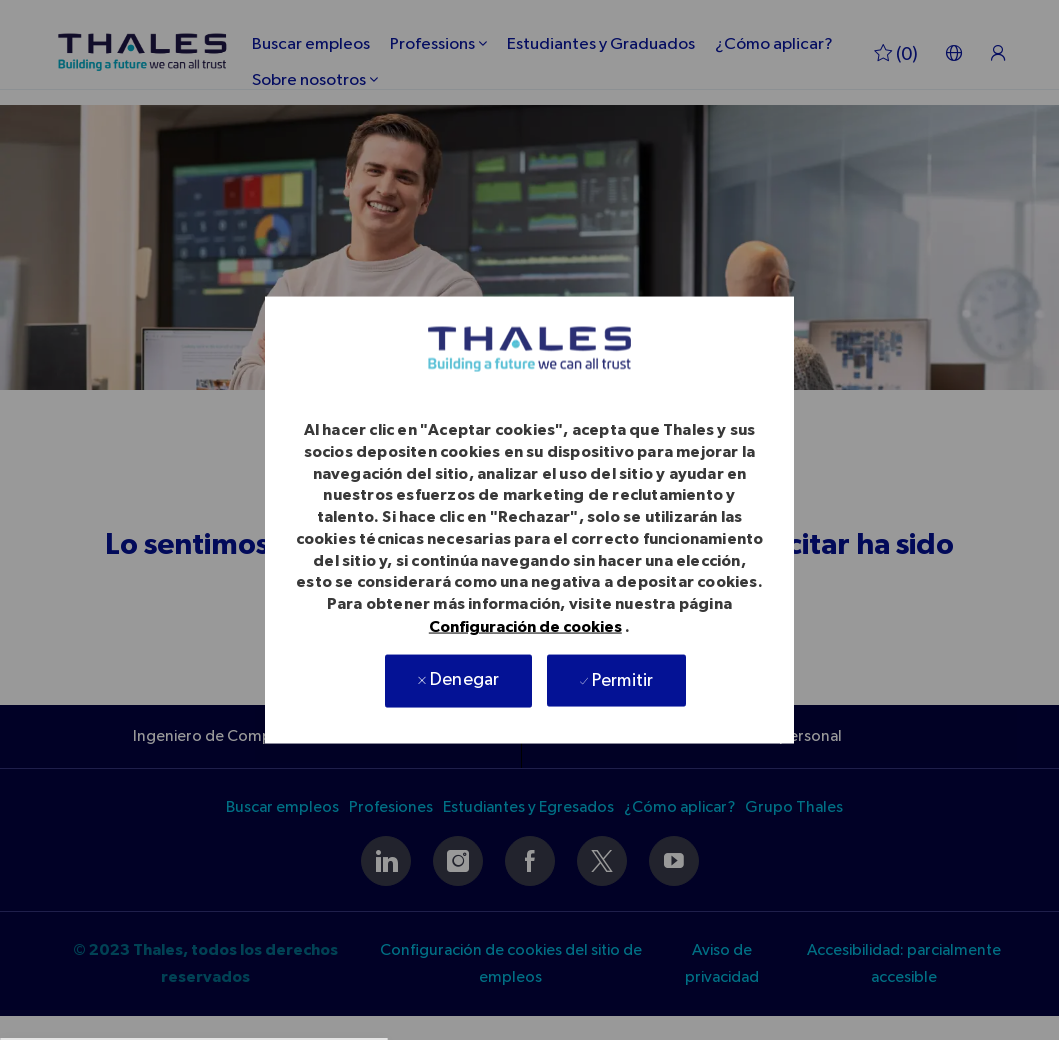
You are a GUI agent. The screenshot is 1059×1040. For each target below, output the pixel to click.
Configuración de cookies (525, 626)
